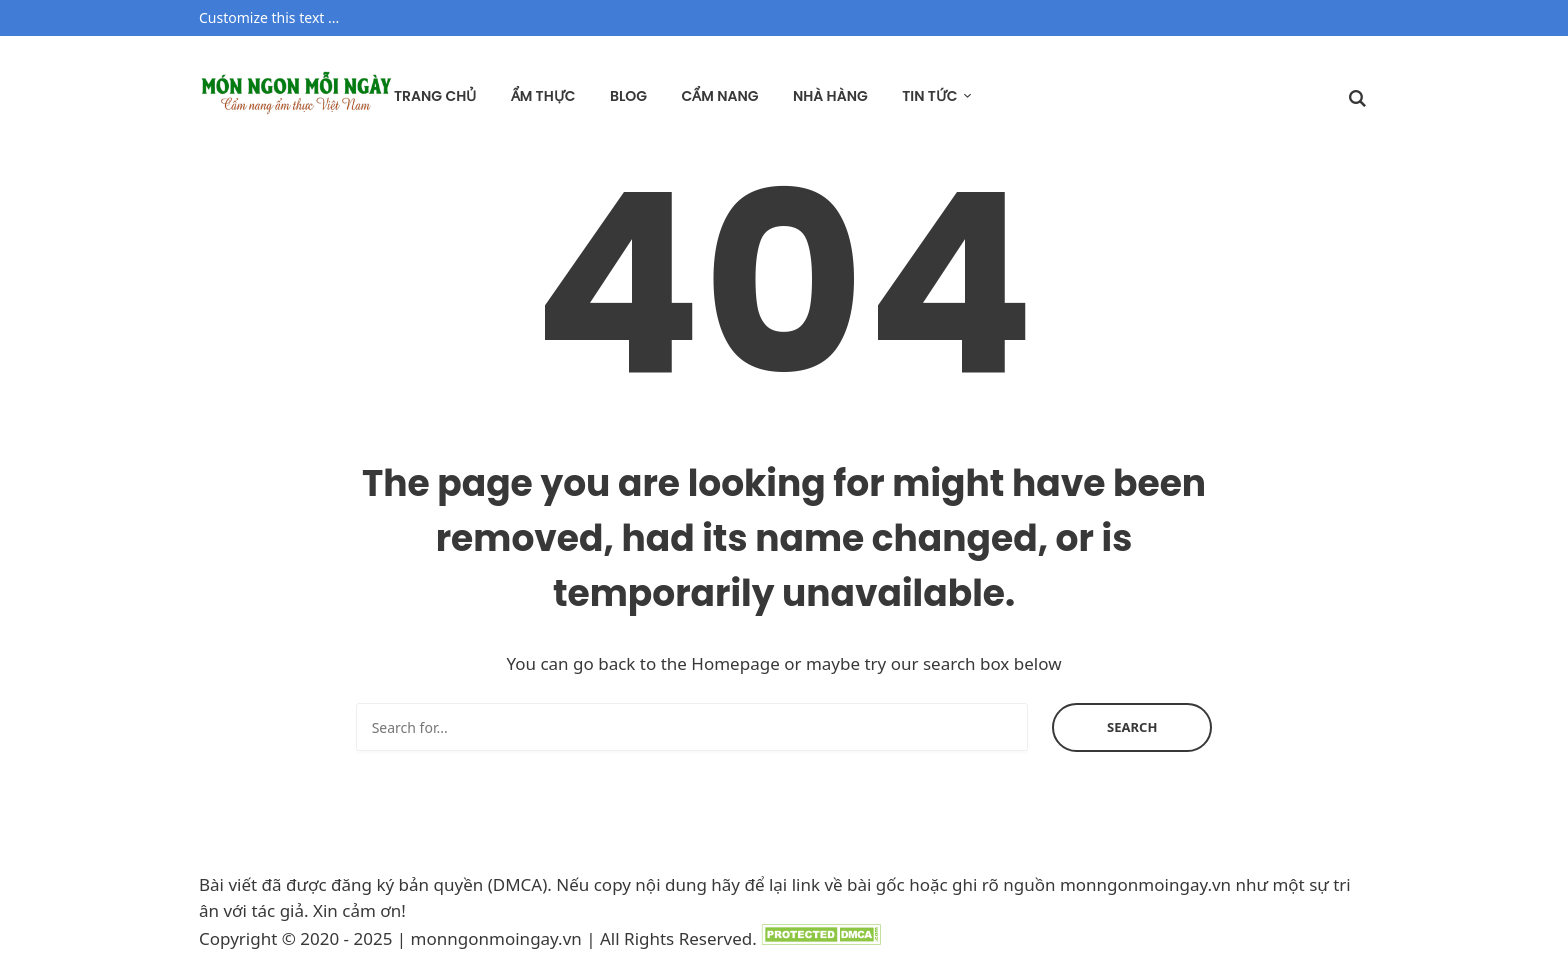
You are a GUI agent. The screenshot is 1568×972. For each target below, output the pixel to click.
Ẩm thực (543, 96)
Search (1132, 727)
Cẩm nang (719, 96)
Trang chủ (435, 96)
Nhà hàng (830, 96)
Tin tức (929, 96)
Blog (628, 96)
